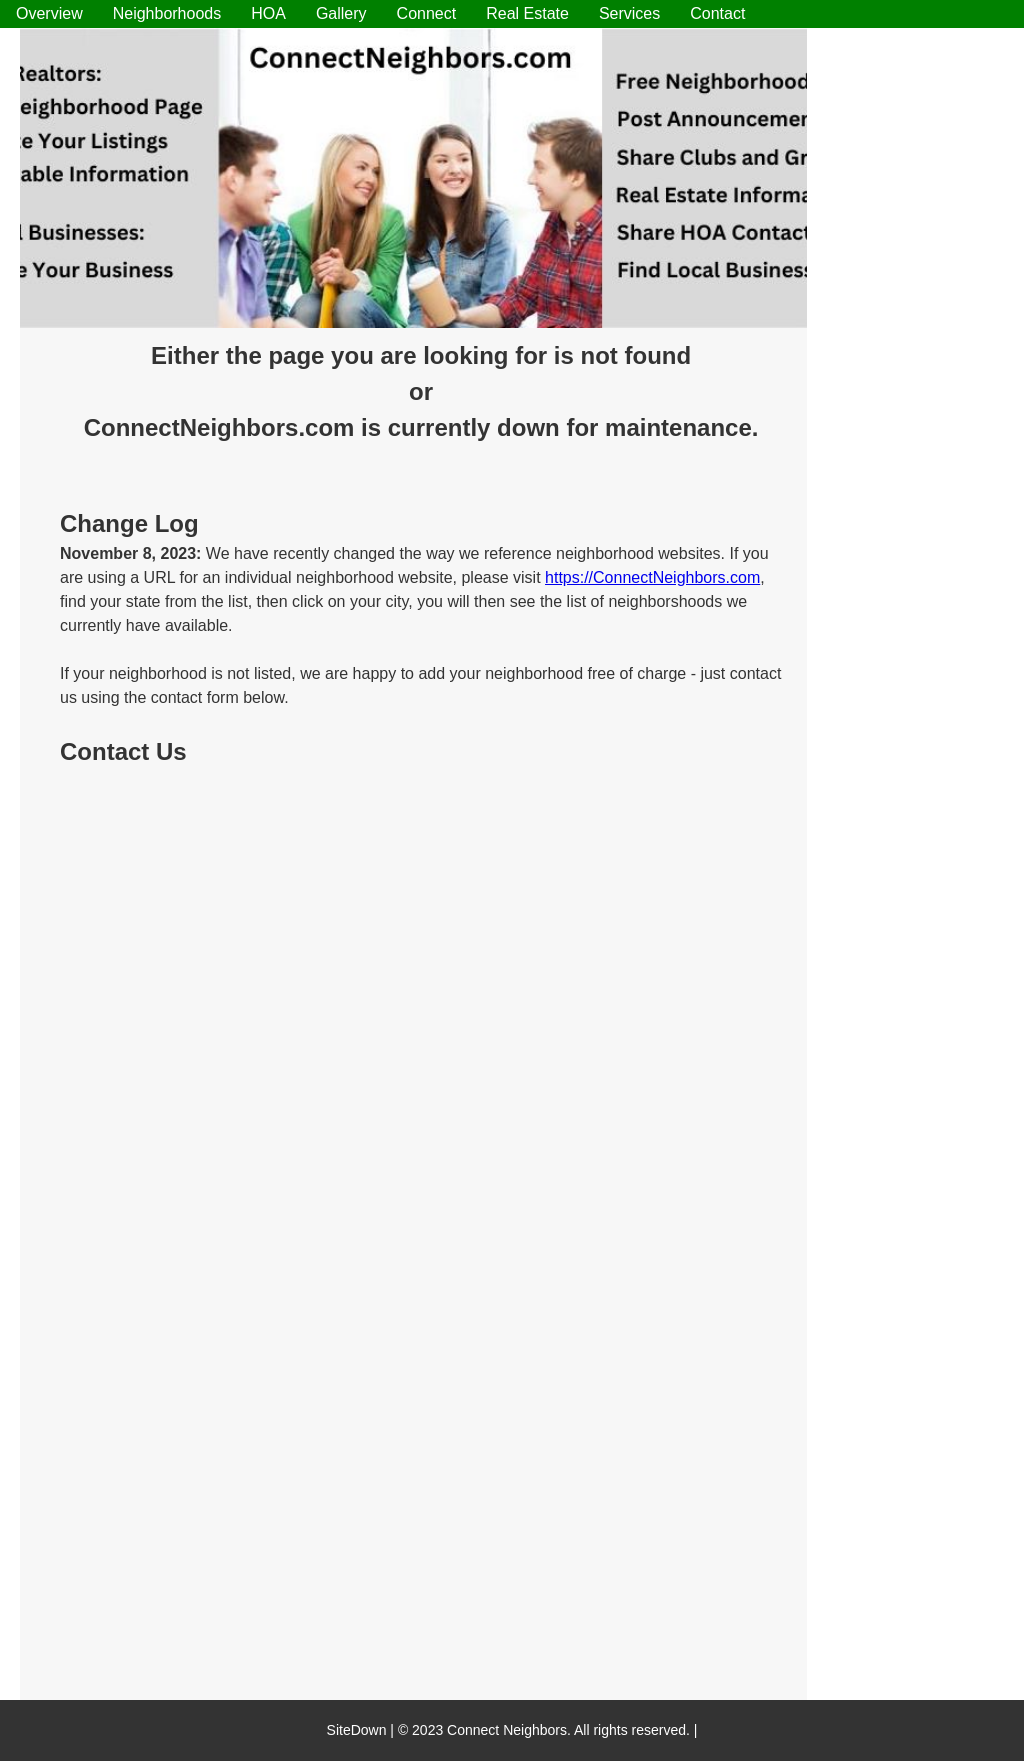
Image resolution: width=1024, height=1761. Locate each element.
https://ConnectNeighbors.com (652, 577)
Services (629, 13)
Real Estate (527, 13)
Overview (49, 13)
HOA (268, 13)
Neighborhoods (167, 13)
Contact (717, 13)
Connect (427, 13)
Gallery (341, 13)
